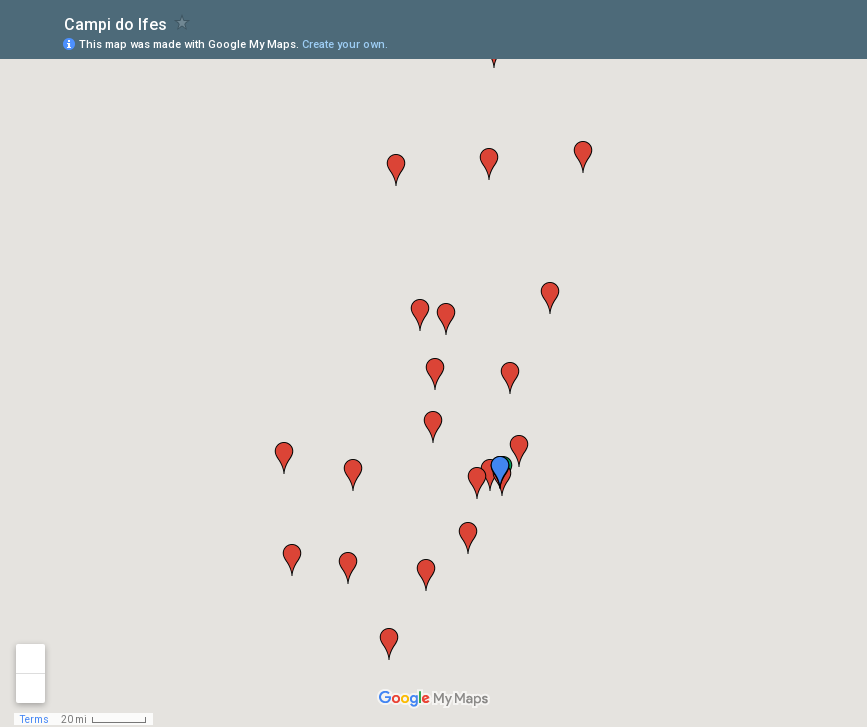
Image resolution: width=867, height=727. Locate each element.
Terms (34, 719)
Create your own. (345, 44)
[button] (396, 170)
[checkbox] (182, 22)
